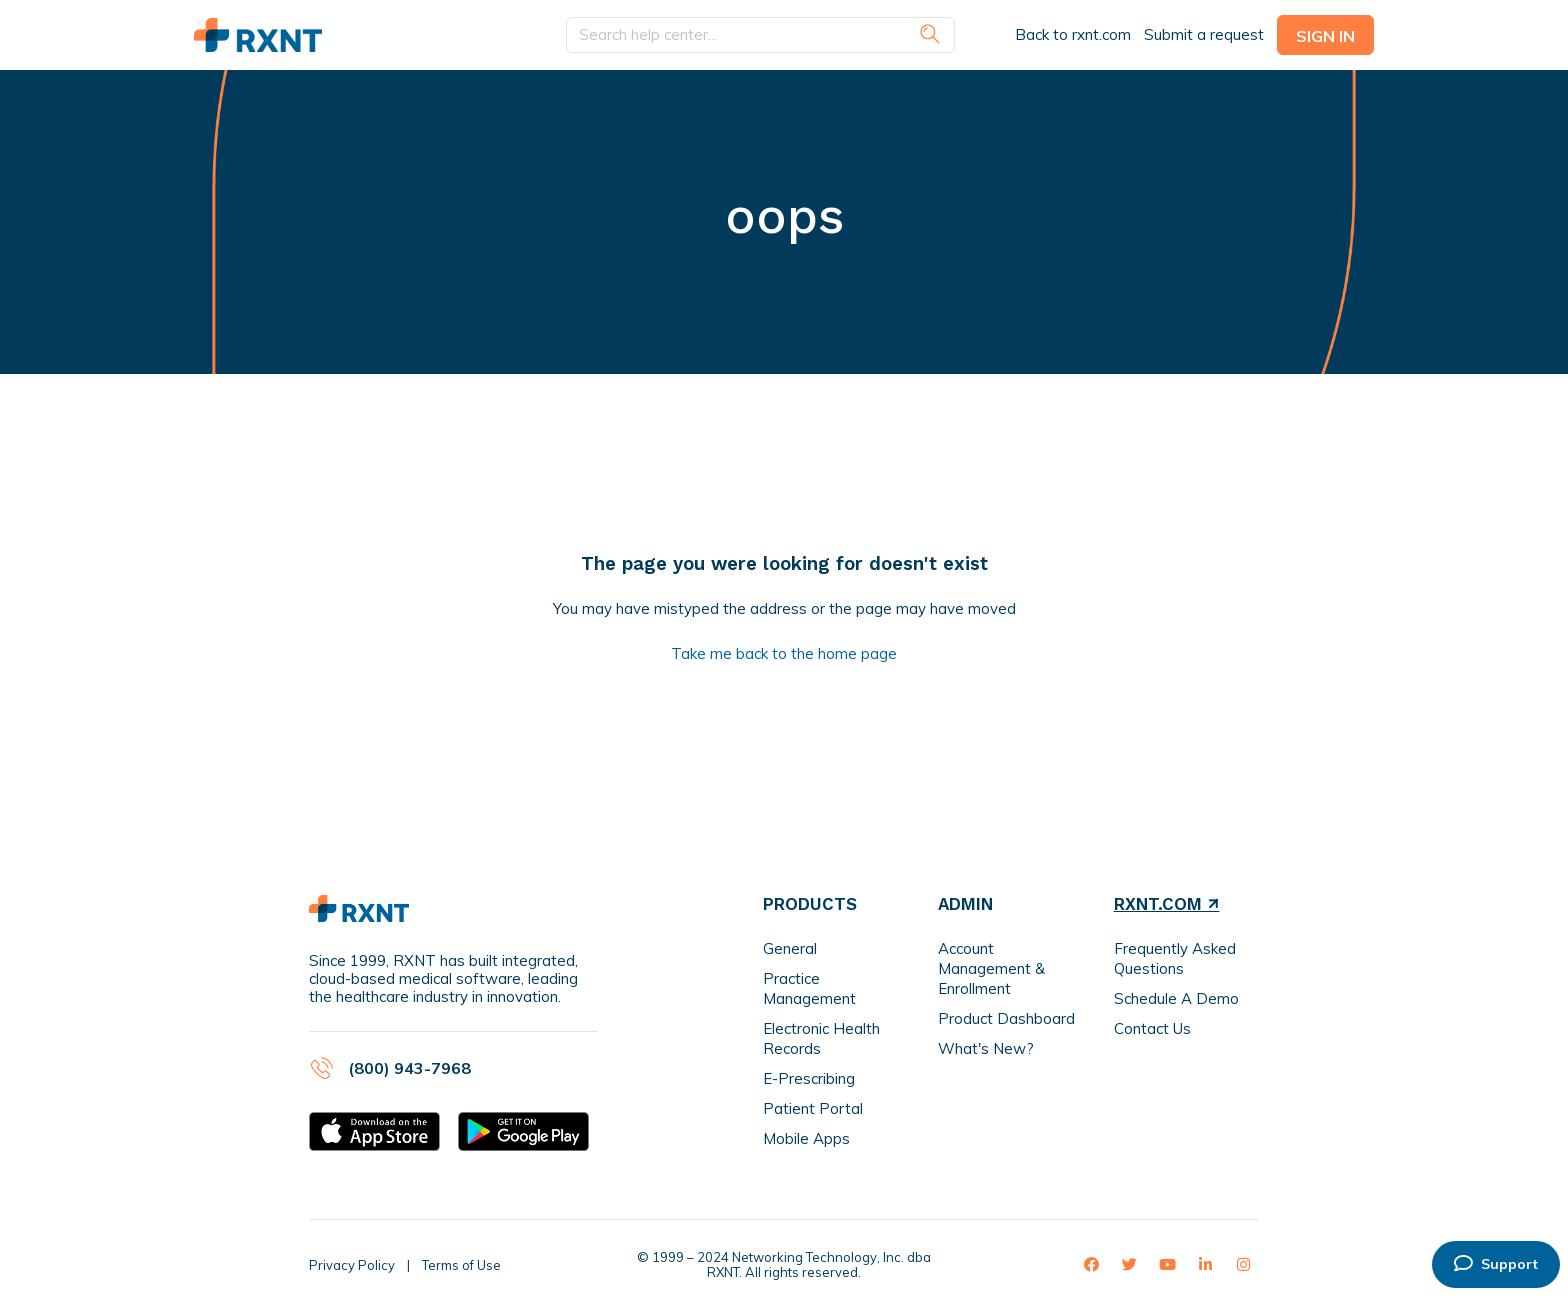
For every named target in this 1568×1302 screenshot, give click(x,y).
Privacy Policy (352, 1265)
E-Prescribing (809, 1078)
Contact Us (1152, 1028)
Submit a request (1204, 34)
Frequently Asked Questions (1175, 958)
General (790, 948)
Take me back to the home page (784, 653)
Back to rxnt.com (1073, 34)
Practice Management (809, 988)
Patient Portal (813, 1108)
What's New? (986, 1048)
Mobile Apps (806, 1138)
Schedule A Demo (1176, 998)
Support (1496, 1264)
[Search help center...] (760, 35)
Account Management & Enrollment (991, 968)
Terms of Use (461, 1265)
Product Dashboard (1006, 1018)
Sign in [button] (1325, 36)
